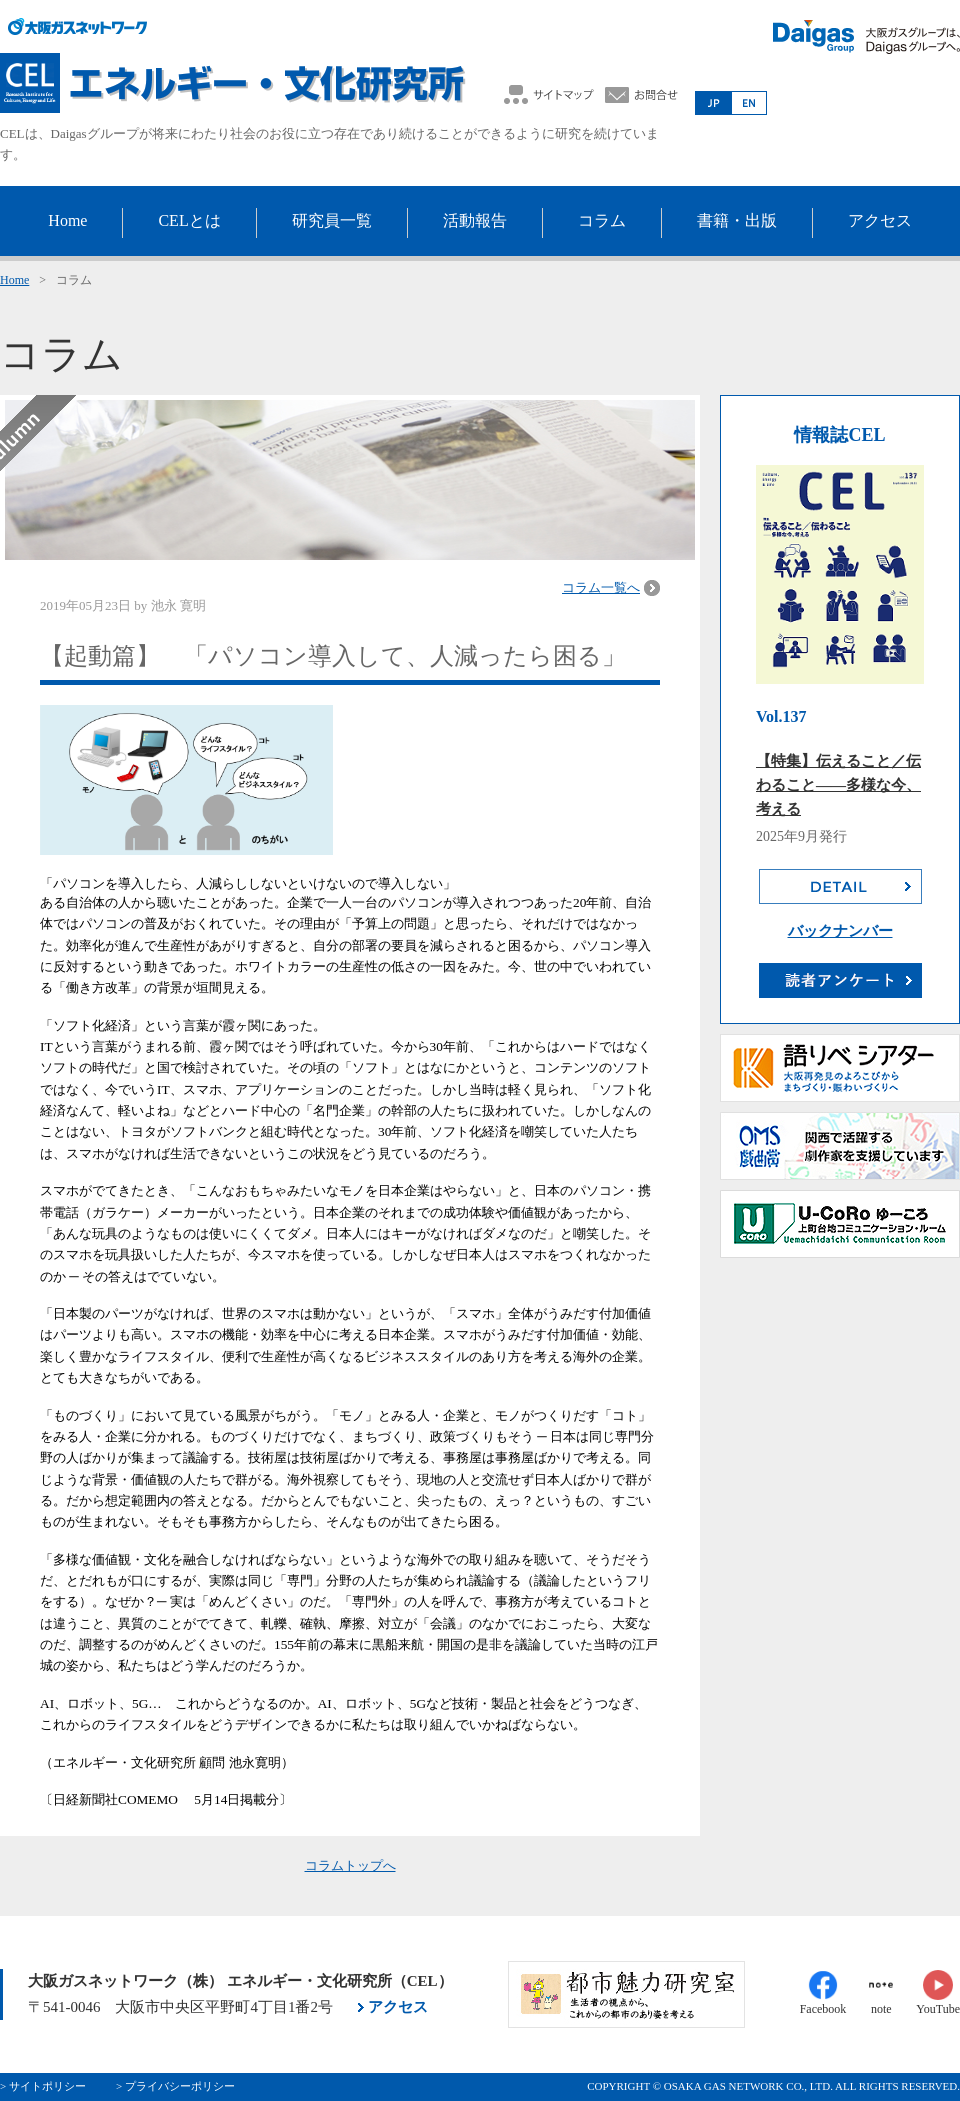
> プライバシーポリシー (175, 2086)
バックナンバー (840, 931)
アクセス (398, 2007)
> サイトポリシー (43, 2086)
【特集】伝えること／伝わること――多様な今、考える (838, 785)
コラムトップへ (350, 1865)
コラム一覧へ (601, 587)
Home (14, 280)
